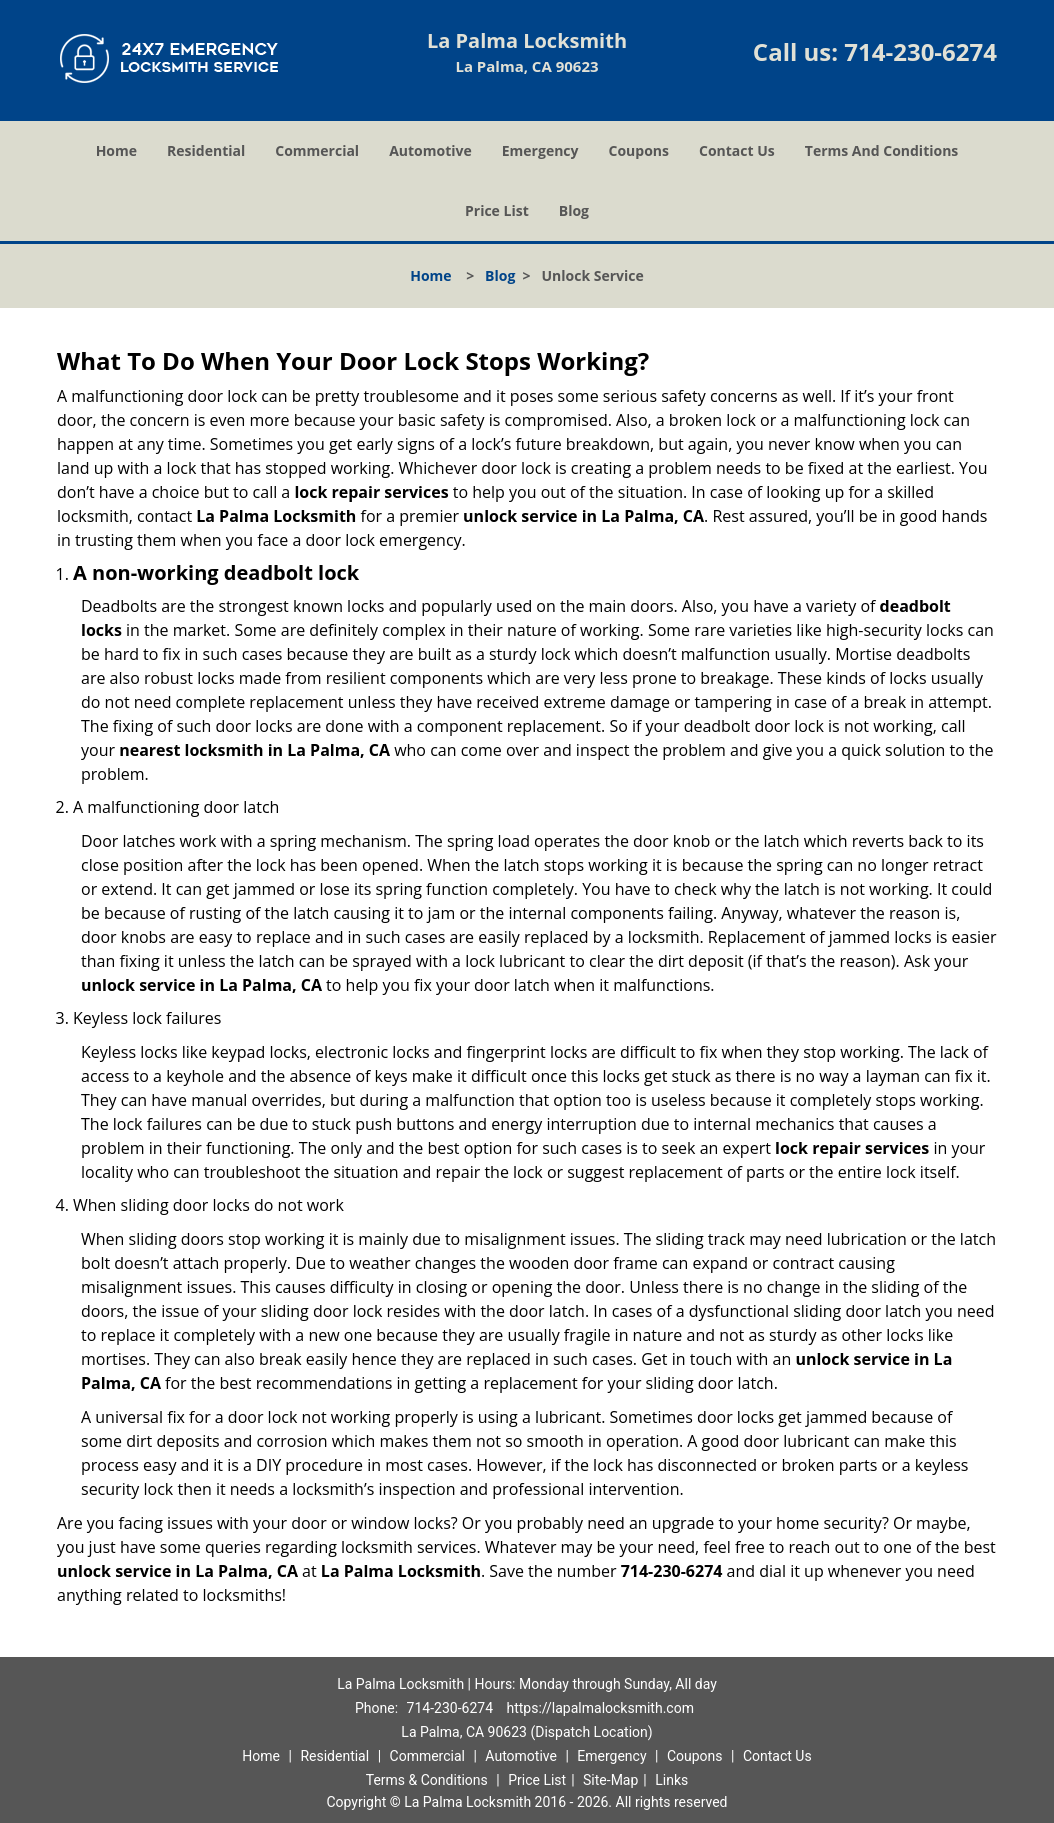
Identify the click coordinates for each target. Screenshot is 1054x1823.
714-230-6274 (920, 51)
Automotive (430, 150)
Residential (206, 150)
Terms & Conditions (427, 1780)
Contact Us (737, 150)
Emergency (540, 150)
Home (116, 150)
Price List (497, 210)
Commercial (317, 150)
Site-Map (610, 1780)
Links (671, 1780)
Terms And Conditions (882, 150)
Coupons (639, 150)
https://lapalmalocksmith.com (599, 1708)
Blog (574, 210)
